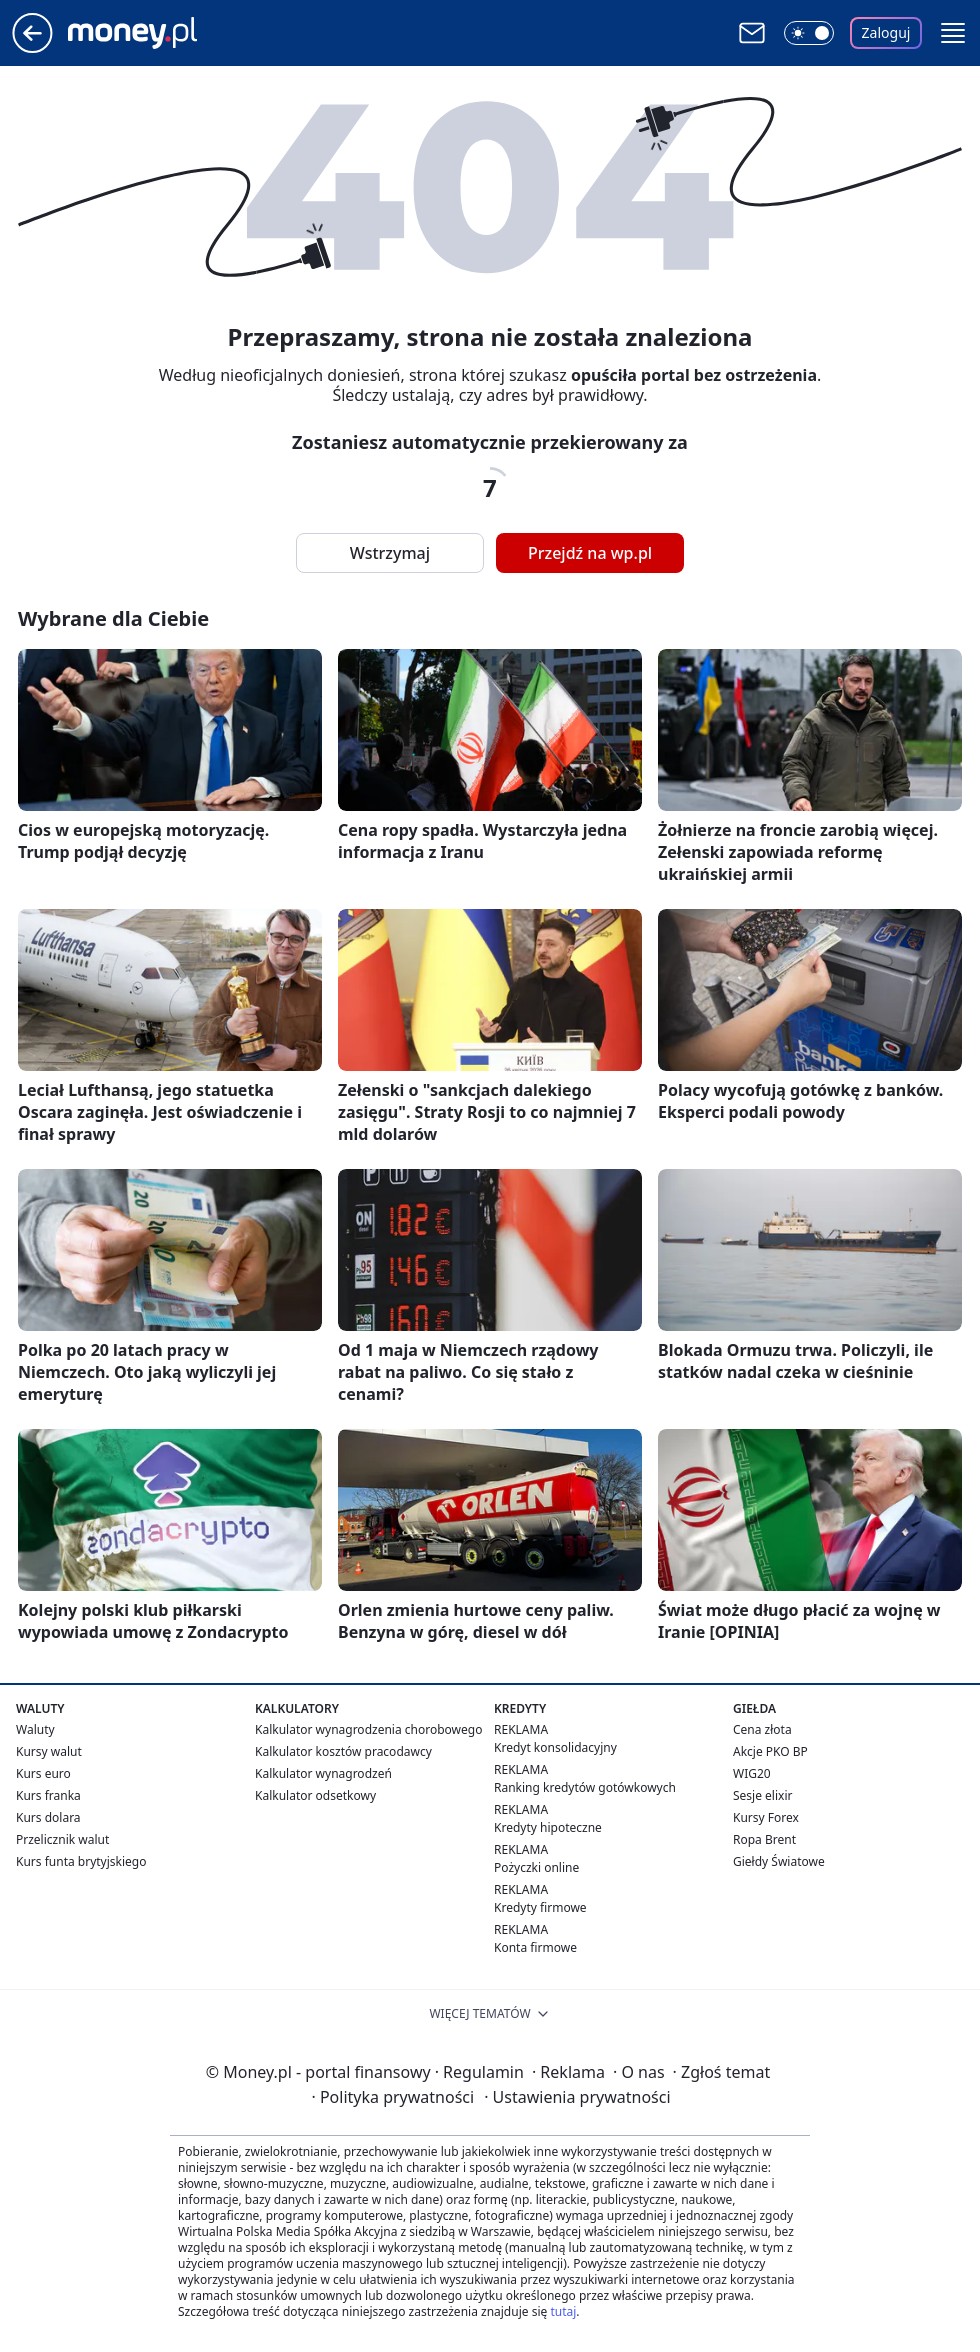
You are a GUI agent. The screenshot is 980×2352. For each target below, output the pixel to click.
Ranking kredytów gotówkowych (585, 1787)
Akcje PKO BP (770, 1751)
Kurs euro (43, 1773)
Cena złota (762, 1729)
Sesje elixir (762, 1795)
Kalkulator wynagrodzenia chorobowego (368, 1729)
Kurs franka (48, 1795)
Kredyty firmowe (540, 1907)
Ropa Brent (764, 1839)
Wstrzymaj (390, 553)
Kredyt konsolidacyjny (555, 1747)
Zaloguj (886, 32)
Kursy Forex (766, 1817)
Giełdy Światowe (779, 1861)
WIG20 (752, 1773)
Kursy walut (49, 1751)
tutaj (563, 2311)
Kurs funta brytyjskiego (81, 1861)
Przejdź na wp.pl (590, 553)
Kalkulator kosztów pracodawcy (343, 1751)
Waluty (35, 1729)
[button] (953, 33)
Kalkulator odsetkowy (315, 1795)
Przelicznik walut (62, 1839)
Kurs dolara (48, 1817)
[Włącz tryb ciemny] (809, 33)
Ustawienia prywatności (577, 2097)
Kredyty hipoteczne (548, 1827)
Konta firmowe (535, 1947)
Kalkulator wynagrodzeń (323, 1773)
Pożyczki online (536, 1867)
